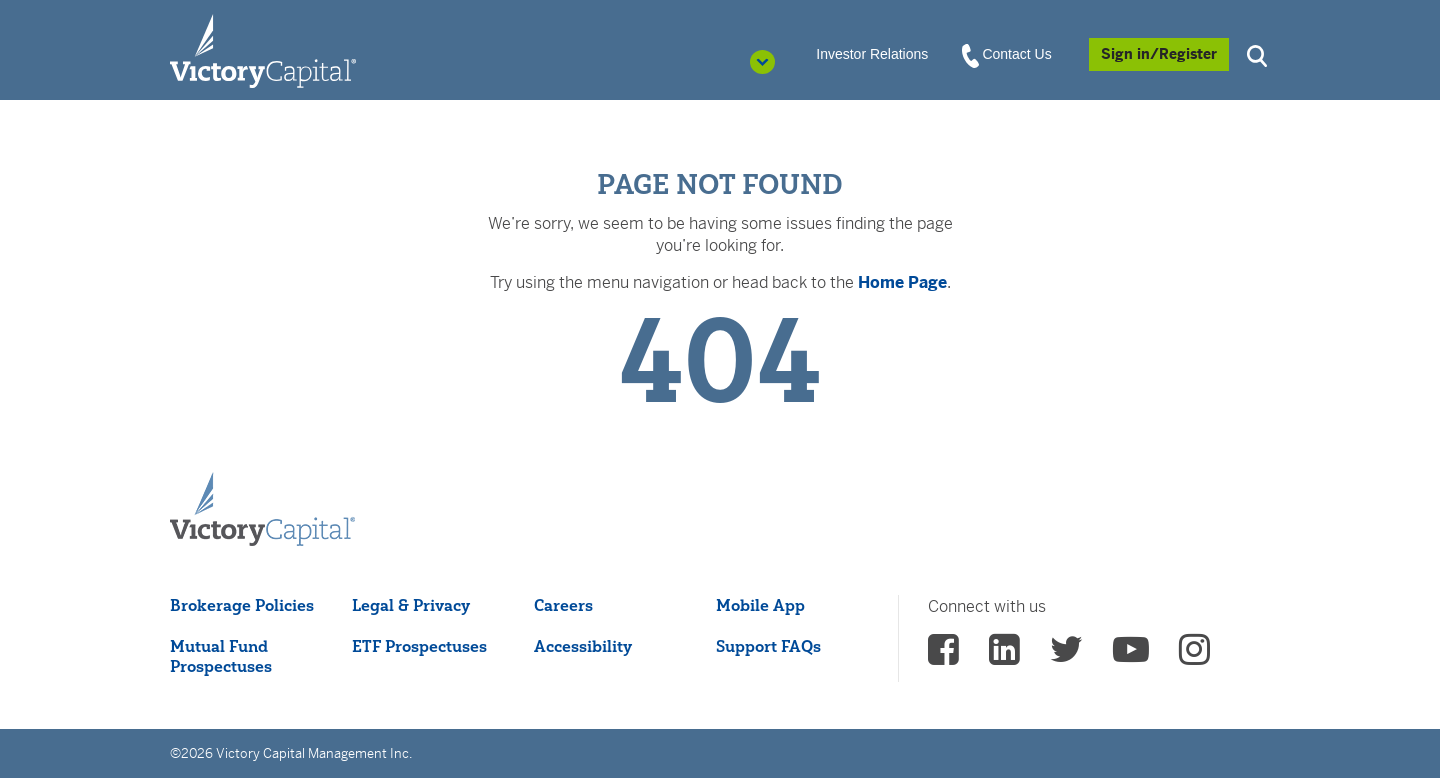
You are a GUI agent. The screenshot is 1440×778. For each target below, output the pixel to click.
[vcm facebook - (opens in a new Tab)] (943, 656)
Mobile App (760, 605)
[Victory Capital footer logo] (262, 510)
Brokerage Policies (242, 605)
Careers (563, 605)
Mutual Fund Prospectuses (221, 656)
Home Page (902, 282)
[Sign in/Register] (1159, 54)
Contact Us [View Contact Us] (1008, 55)
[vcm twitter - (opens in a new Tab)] (1066, 656)
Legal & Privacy (411, 605)
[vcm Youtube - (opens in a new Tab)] (1131, 656)
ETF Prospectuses (419, 646)
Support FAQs (768, 646)
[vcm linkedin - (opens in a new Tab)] (1004, 656)
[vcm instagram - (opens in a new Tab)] (1194, 656)
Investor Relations (872, 54)
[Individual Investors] (263, 50)
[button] (1260, 53)
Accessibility (583, 646)
